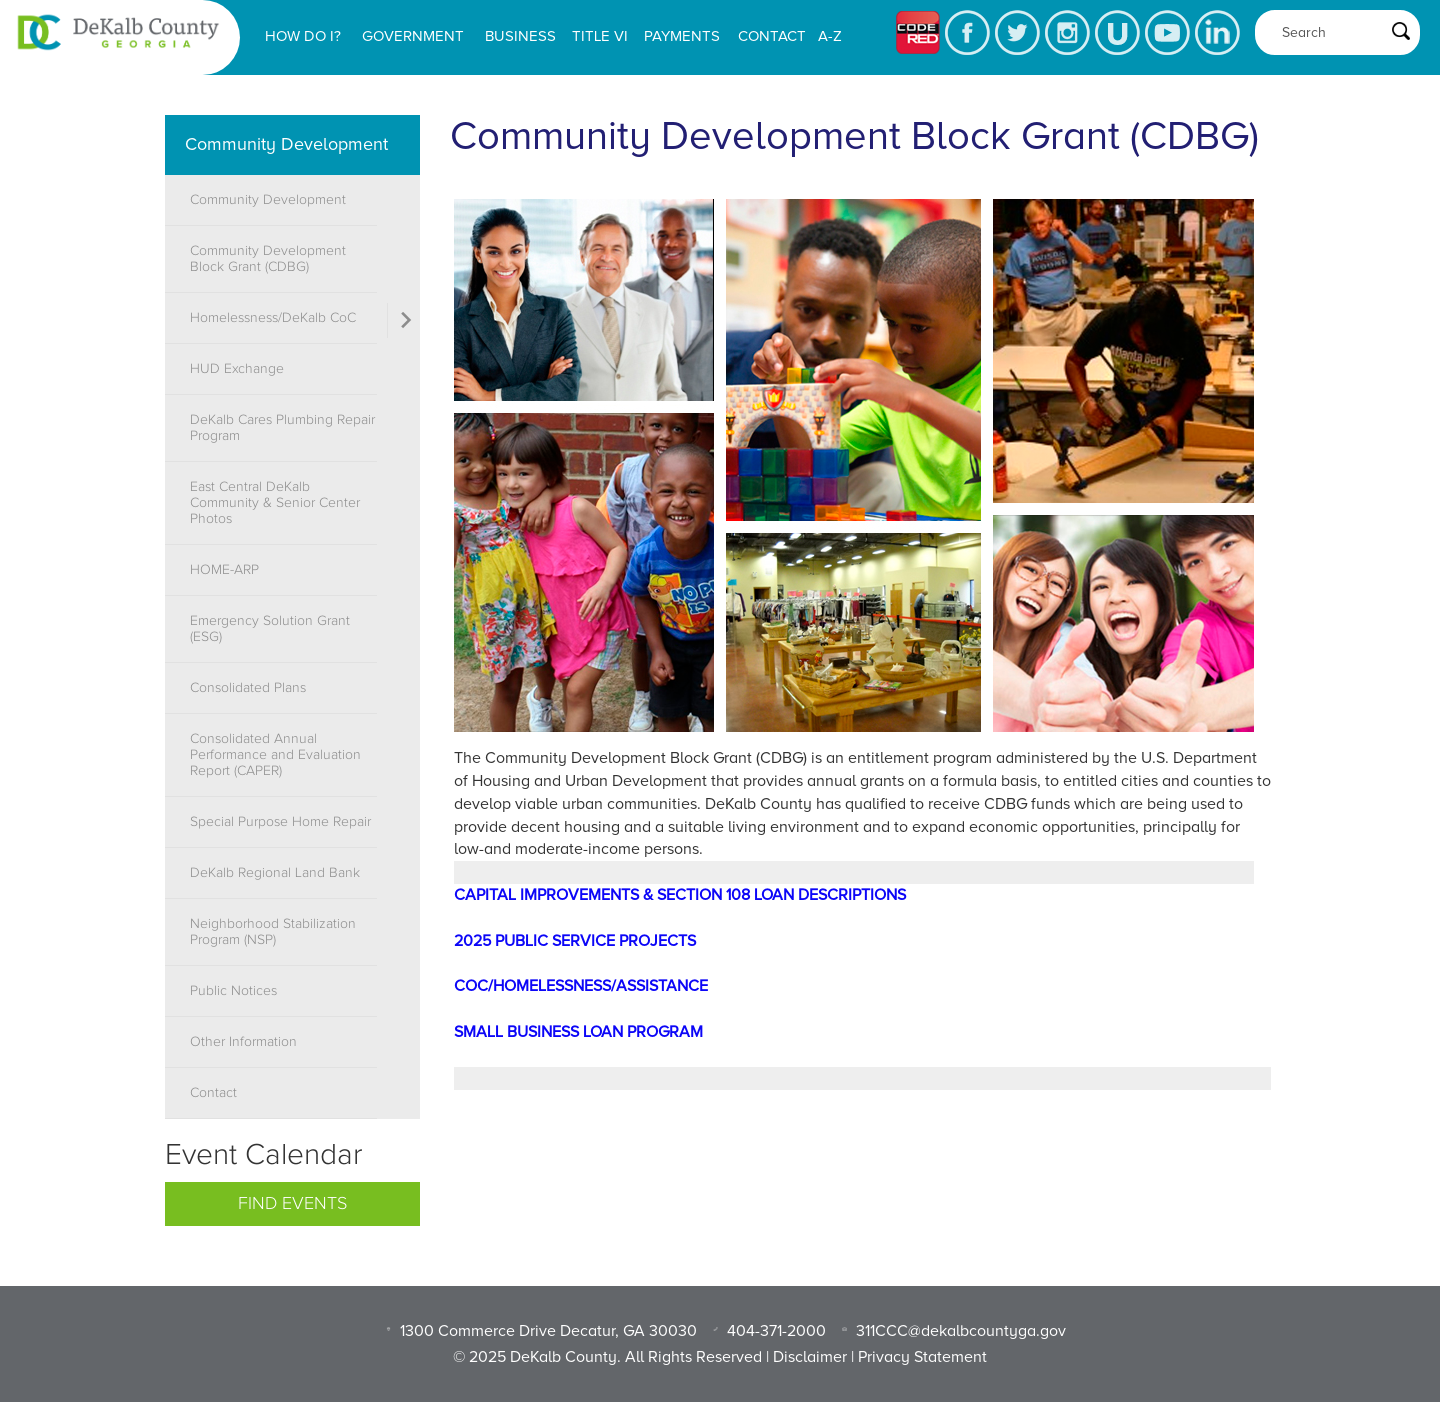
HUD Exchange (237, 369)
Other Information (243, 1042)
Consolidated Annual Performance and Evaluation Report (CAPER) (275, 755)
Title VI (600, 36)
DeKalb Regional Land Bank (275, 873)
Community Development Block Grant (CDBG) (268, 259)
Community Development (286, 144)
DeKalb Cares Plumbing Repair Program (282, 428)
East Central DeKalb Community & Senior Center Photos (275, 503)
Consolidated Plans (248, 688)
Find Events (292, 1204)
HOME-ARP (224, 570)
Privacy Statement (922, 1357)
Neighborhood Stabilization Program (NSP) (273, 932)
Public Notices (233, 991)
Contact (772, 36)
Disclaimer (810, 1357)
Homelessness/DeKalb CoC (273, 318)
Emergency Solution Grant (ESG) (270, 629)
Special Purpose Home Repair (280, 822)
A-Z (830, 36)
